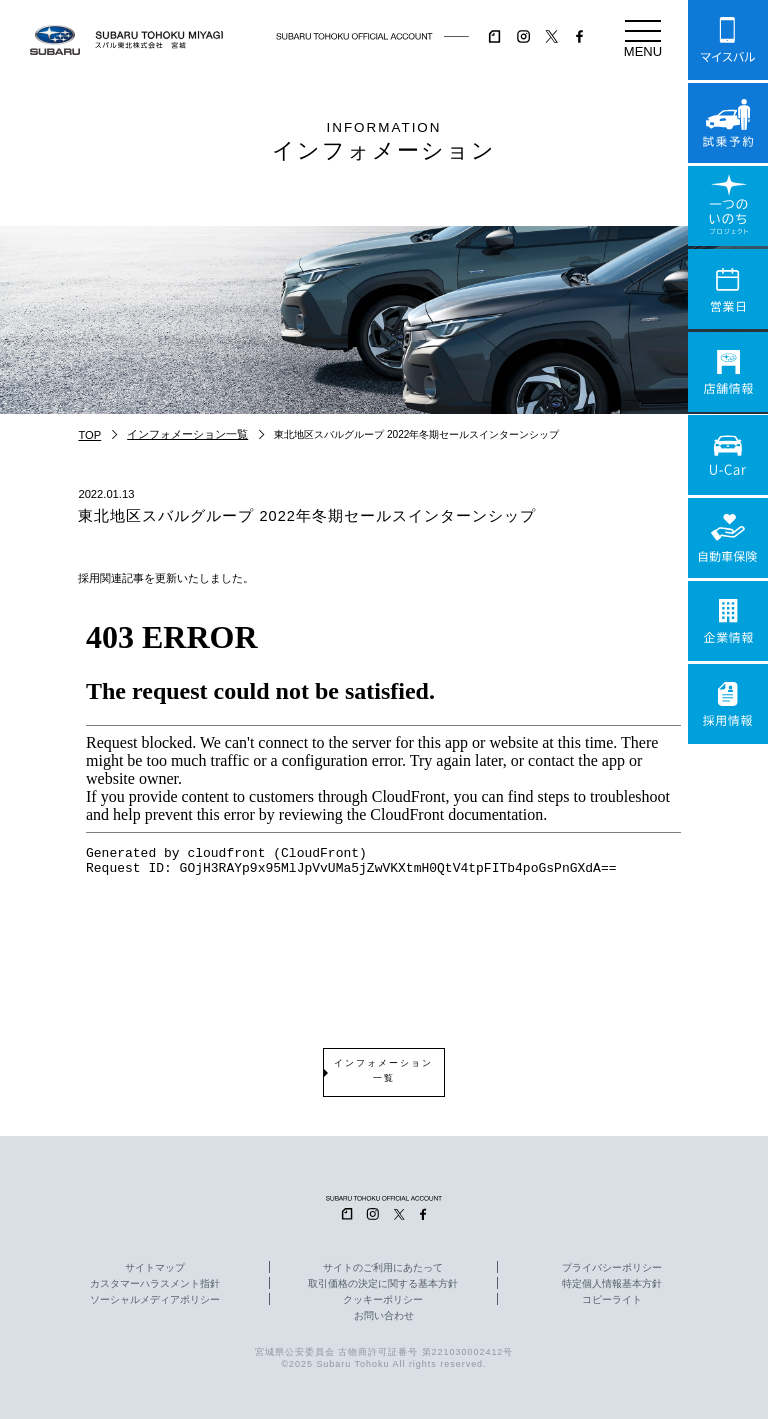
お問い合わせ (384, 1316)
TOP (89, 435)
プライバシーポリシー (612, 1268)
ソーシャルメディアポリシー (155, 1300)
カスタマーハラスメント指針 (155, 1284)
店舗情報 (728, 372)
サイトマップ (155, 1268)
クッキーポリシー (383, 1300)
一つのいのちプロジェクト (728, 206)
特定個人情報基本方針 (612, 1284)
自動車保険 (728, 538)
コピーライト (612, 1300)
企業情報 (728, 621)
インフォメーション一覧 (187, 434)
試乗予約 (728, 123)
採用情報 (728, 704)
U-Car (728, 455)
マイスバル (728, 40)
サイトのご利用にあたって (383, 1268)
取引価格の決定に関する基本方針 (383, 1284)
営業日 (728, 289)
